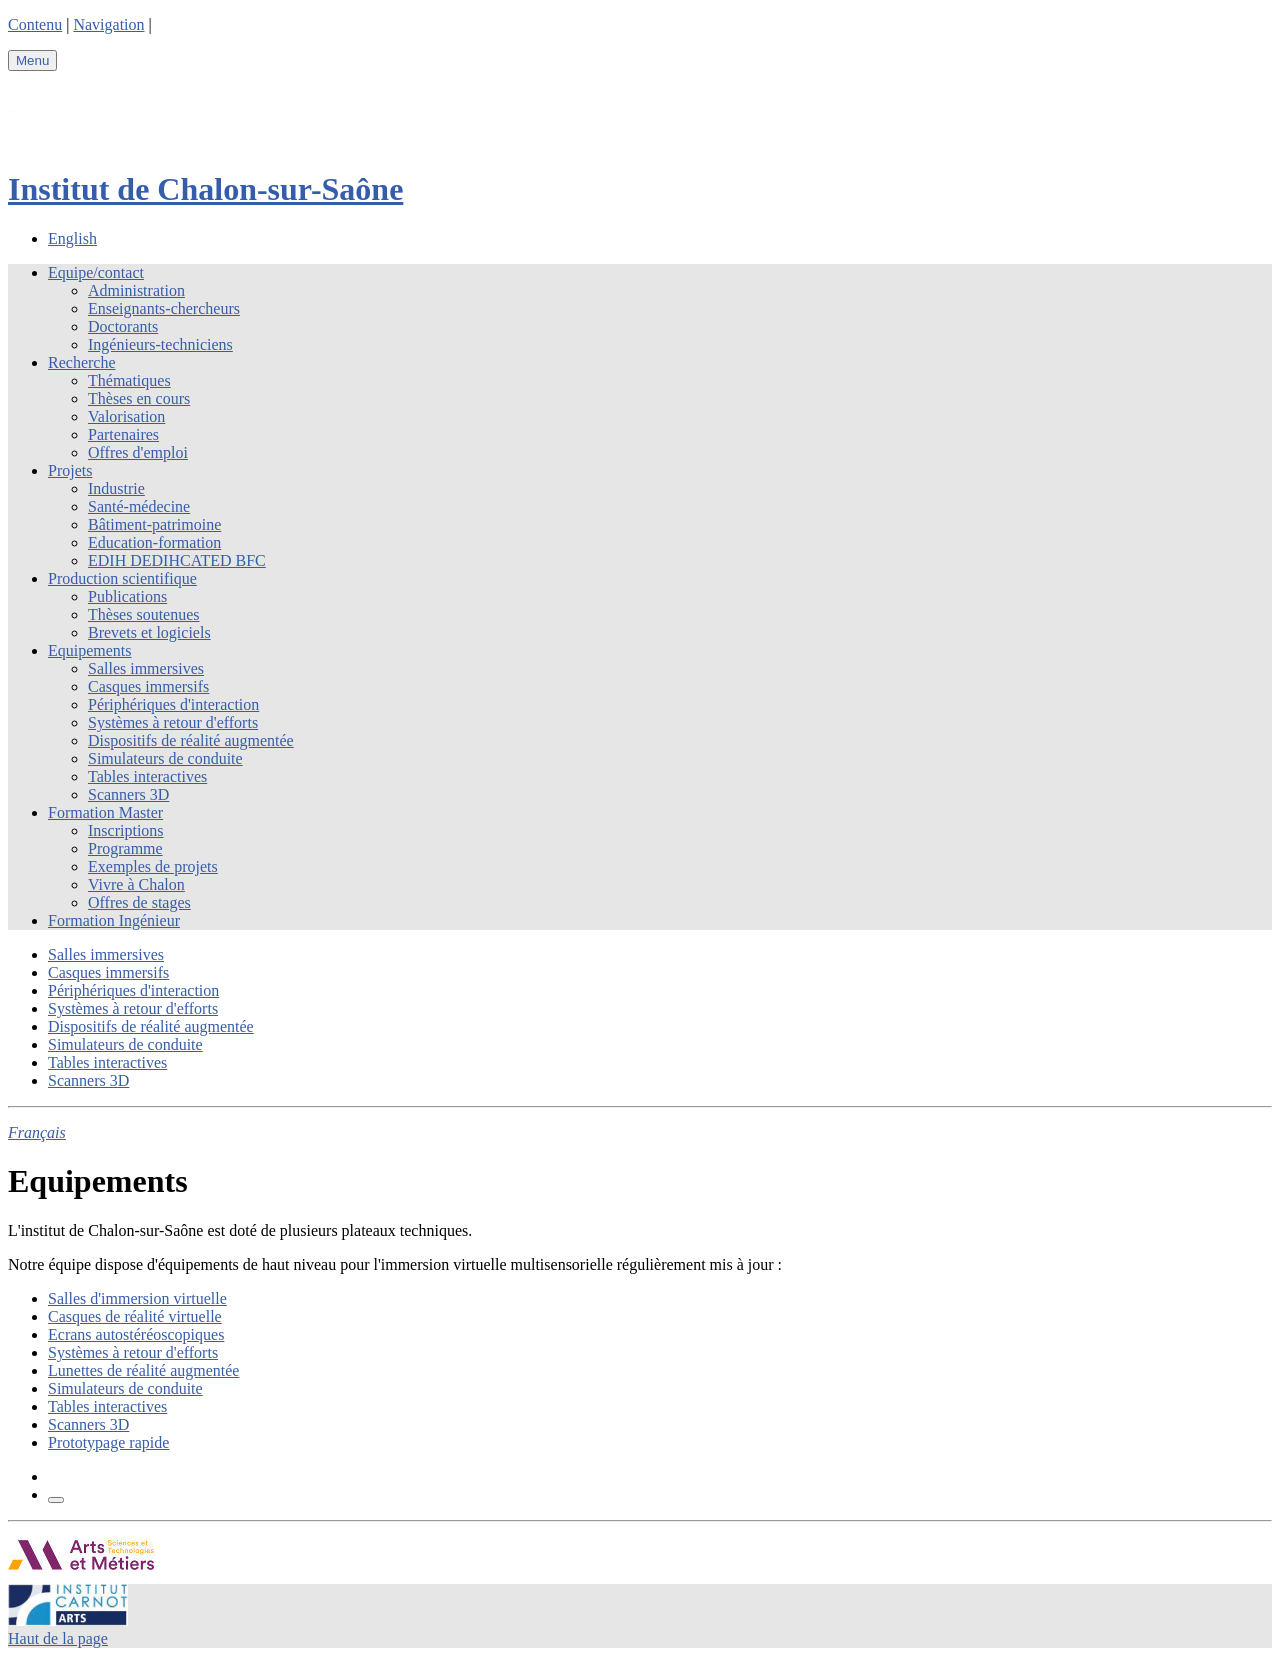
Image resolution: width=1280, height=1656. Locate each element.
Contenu (35, 24)
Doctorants (123, 326)
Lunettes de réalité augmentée (143, 1370)
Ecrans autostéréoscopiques (136, 1334)
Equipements (90, 650)
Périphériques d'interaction (173, 704)
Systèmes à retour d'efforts (173, 722)
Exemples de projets (153, 866)
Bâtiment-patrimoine (154, 524)
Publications (127, 596)
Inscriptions (126, 830)
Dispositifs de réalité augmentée (191, 740)
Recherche (82, 362)
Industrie (116, 488)
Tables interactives (147, 776)
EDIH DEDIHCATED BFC (177, 560)
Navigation (108, 24)
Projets (70, 470)
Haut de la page (58, 1638)
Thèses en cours (139, 398)
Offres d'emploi (138, 452)
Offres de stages (139, 902)
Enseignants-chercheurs (164, 308)
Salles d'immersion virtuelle (137, 1298)
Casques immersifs (148, 686)
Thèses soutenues (144, 614)
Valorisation (126, 416)
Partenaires (123, 434)
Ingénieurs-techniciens (160, 344)
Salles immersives (146, 668)
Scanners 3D (128, 794)
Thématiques (129, 380)
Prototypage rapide (108, 1442)
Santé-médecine (139, 506)
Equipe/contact (96, 272)
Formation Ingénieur (114, 920)
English (72, 238)
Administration (136, 290)
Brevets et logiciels (149, 632)
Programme (125, 848)
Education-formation (154, 542)
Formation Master (105, 812)
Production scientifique (122, 578)
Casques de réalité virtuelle (135, 1316)
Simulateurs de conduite (165, 758)
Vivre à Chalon (136, 884)
